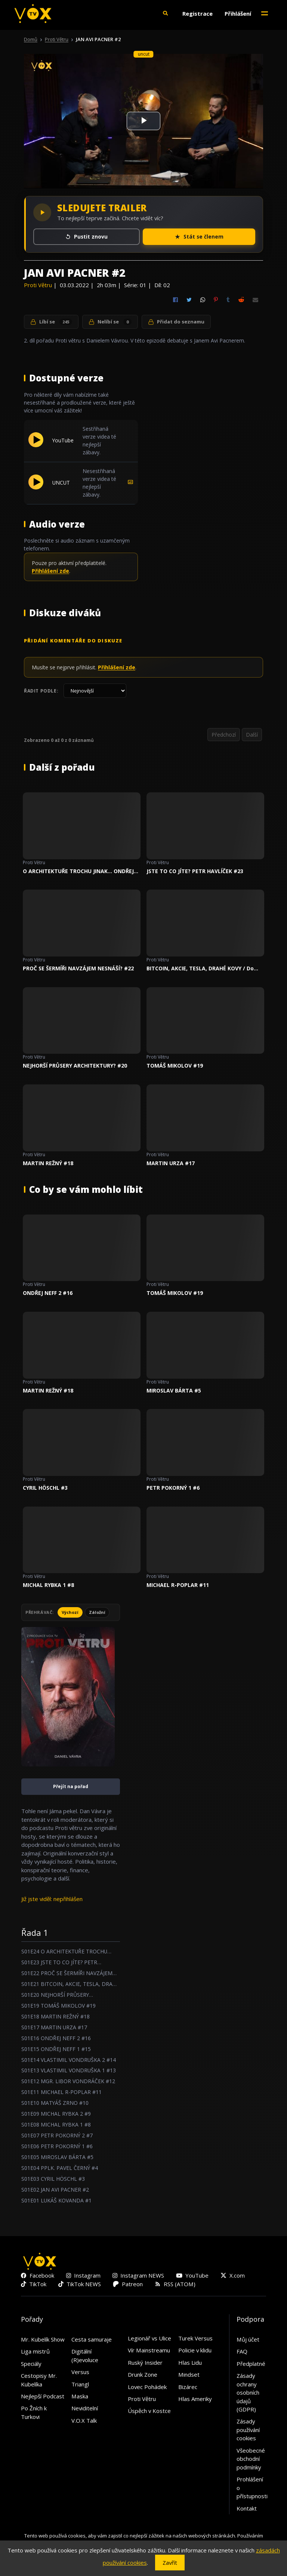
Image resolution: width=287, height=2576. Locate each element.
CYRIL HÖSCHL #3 (45, 1487)
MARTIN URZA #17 (170, 1163)
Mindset (189, 2374)
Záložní (97, 1612)
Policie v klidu (195, 2350)
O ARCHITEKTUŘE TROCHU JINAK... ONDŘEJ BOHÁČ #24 (78, 871)
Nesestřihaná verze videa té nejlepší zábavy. (99, 482)
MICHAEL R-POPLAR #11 (177, 1584)
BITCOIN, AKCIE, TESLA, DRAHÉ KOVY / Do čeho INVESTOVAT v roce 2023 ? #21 (200, 968)
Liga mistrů (35, 2351)
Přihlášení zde (50, 570)
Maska (79, 2396)
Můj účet (248, 2339)
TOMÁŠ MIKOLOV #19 (174, 1065)
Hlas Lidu (190, 2362)
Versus (80, 2372)
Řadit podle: (41, 691)
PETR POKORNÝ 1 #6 (173, 1487)
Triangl (80, 2384)
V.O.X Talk (84, 2420)
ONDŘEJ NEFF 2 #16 (47, 1292)
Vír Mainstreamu (149, 2350)
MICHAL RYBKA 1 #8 (48, 1584)
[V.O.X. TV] (33, 13)
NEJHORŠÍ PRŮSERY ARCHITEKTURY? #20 (75, 1065)
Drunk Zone (142, 2374)
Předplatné (251, 2363)
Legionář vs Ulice (149, 2338)
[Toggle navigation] (264, 13)
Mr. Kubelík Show (43, 2339)
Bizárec (187, 2387)
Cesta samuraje (91, 2339)
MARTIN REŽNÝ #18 (48, 1163)
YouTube (63, 440)
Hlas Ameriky (195, 2398)
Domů (30, 39)
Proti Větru (56, 39)
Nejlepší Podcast (42, 2396)
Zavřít (170, 2562)
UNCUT (61, 482)
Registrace (197, 13)
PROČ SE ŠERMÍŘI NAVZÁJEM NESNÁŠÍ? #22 (78, 968)
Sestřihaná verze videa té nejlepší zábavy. (99, 440)
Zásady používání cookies (248, 2429)
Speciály (31, 2363)
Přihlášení (238, 13)
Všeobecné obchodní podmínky (251, 2459)
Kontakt (247, 2508)
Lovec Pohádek (147, 2387)
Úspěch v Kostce (149, 2410)
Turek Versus (195, 2338)
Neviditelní (84, 2408)
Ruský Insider (145, 2362)
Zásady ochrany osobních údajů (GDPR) (248, 2392)
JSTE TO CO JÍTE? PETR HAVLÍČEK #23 (194, 871)
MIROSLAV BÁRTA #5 (173, 1390)
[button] (165, 13)
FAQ (242, 2351)
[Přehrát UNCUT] (35, 487)
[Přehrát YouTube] (35, 445)
